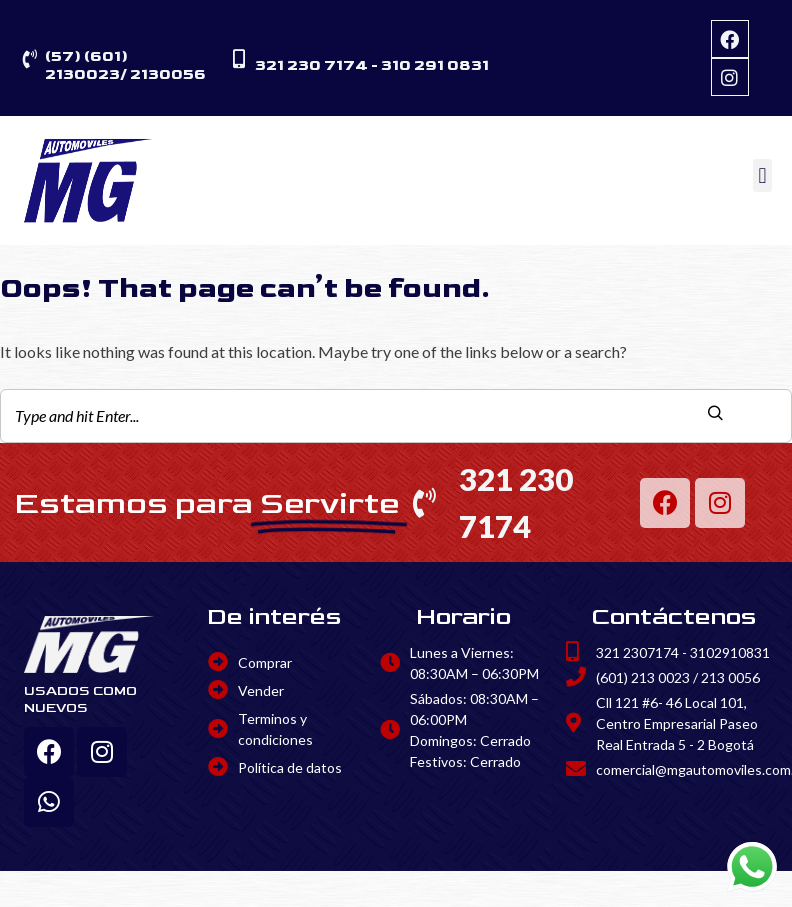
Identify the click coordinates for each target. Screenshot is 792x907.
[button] (762, 175)
